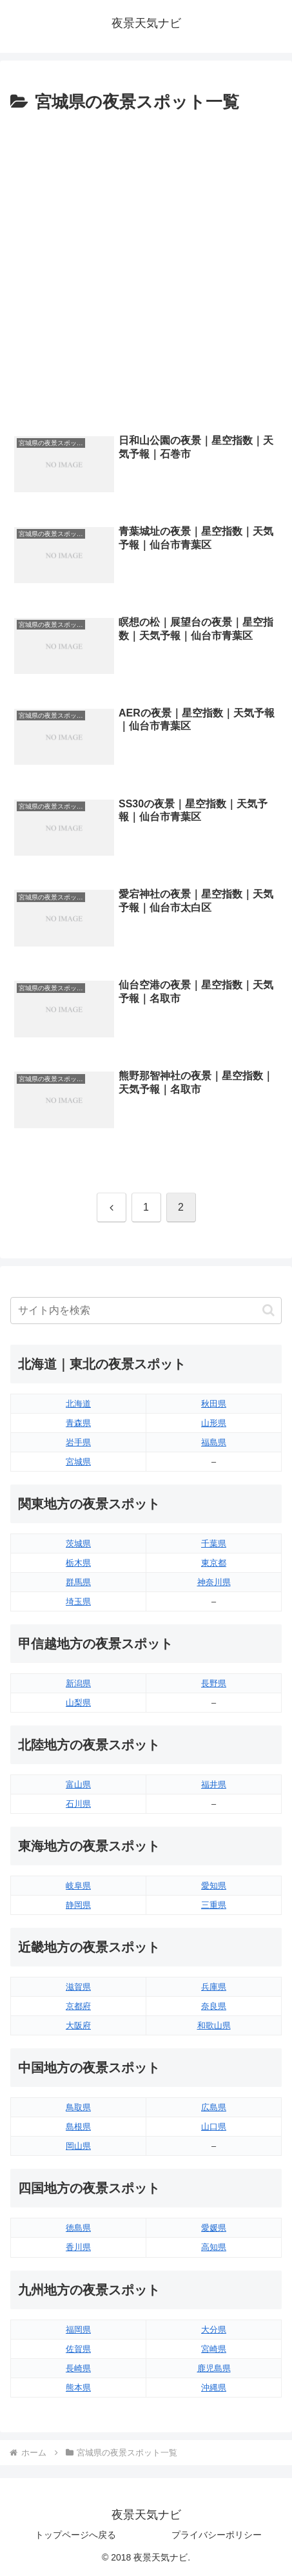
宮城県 (78, 1461)
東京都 (213, 1563)
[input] (146, 1310)
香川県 (78, 2247)
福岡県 (78, 2329)
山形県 (213, 1423)
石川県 (78, 1804)
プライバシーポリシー (216, 2535)
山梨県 (78, 1702)
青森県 (78, 1423)
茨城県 (78, 1543)
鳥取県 (78, 2107)
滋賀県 (78, 1987)
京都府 (78, 2006)
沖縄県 (213, 2387)
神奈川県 (214, 1582)
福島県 (213, 1442)
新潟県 (78, 1683)
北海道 (78, 1403)
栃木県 (78, 1563)
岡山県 (78, 2146)
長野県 (213, 1683)
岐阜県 (78, 1885)
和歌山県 (214, 2025)
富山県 (78, 1784)
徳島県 (78, 2228)
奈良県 (213, 2006)
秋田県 (213, 1403)
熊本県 (78, 2387)
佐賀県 (78, 2349)
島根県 (78, 2126)
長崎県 (78, 2368)
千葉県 (213, 1543)
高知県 (213, 2247)
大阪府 (78, 2025)
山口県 (213, 2126)
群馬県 (78, 1582)
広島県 (213, 2107)
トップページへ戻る (75, 2535)
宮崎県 (213, 2349)
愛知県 (213, 1885)
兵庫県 (213, 1987)
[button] (268, 1310)
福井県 (213, 1784)
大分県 (213, 2329)
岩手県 (78, 1442)
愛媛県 (213, 2228)
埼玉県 (78, 1601)
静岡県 (78, 1905)
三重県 (213, 1905)
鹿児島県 (214, 2368)
